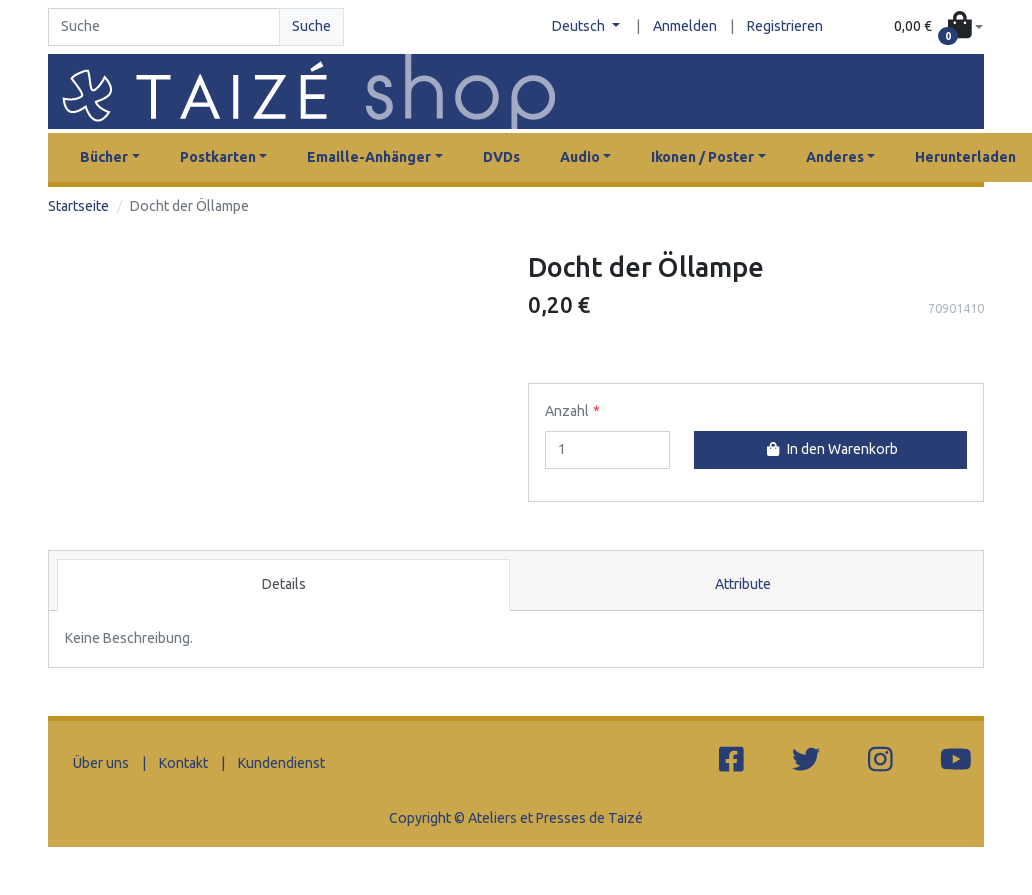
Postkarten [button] (218, 157)
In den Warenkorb (830, 449)
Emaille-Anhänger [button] (369, 157)
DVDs (501, 157)
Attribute (743, 584)
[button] (938, 27)
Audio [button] (580, 157)
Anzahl (567, 411)
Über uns (101, 763)
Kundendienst (281, 763)
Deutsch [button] (580, 26)
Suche (311, 26)
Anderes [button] (835, 157)
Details (284, 584)
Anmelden (685, 26)
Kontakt (183, 763)
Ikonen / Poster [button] (702, 157)
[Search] (164, 27)
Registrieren (785, 26)
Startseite (78, 206)
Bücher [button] (104, 157)
